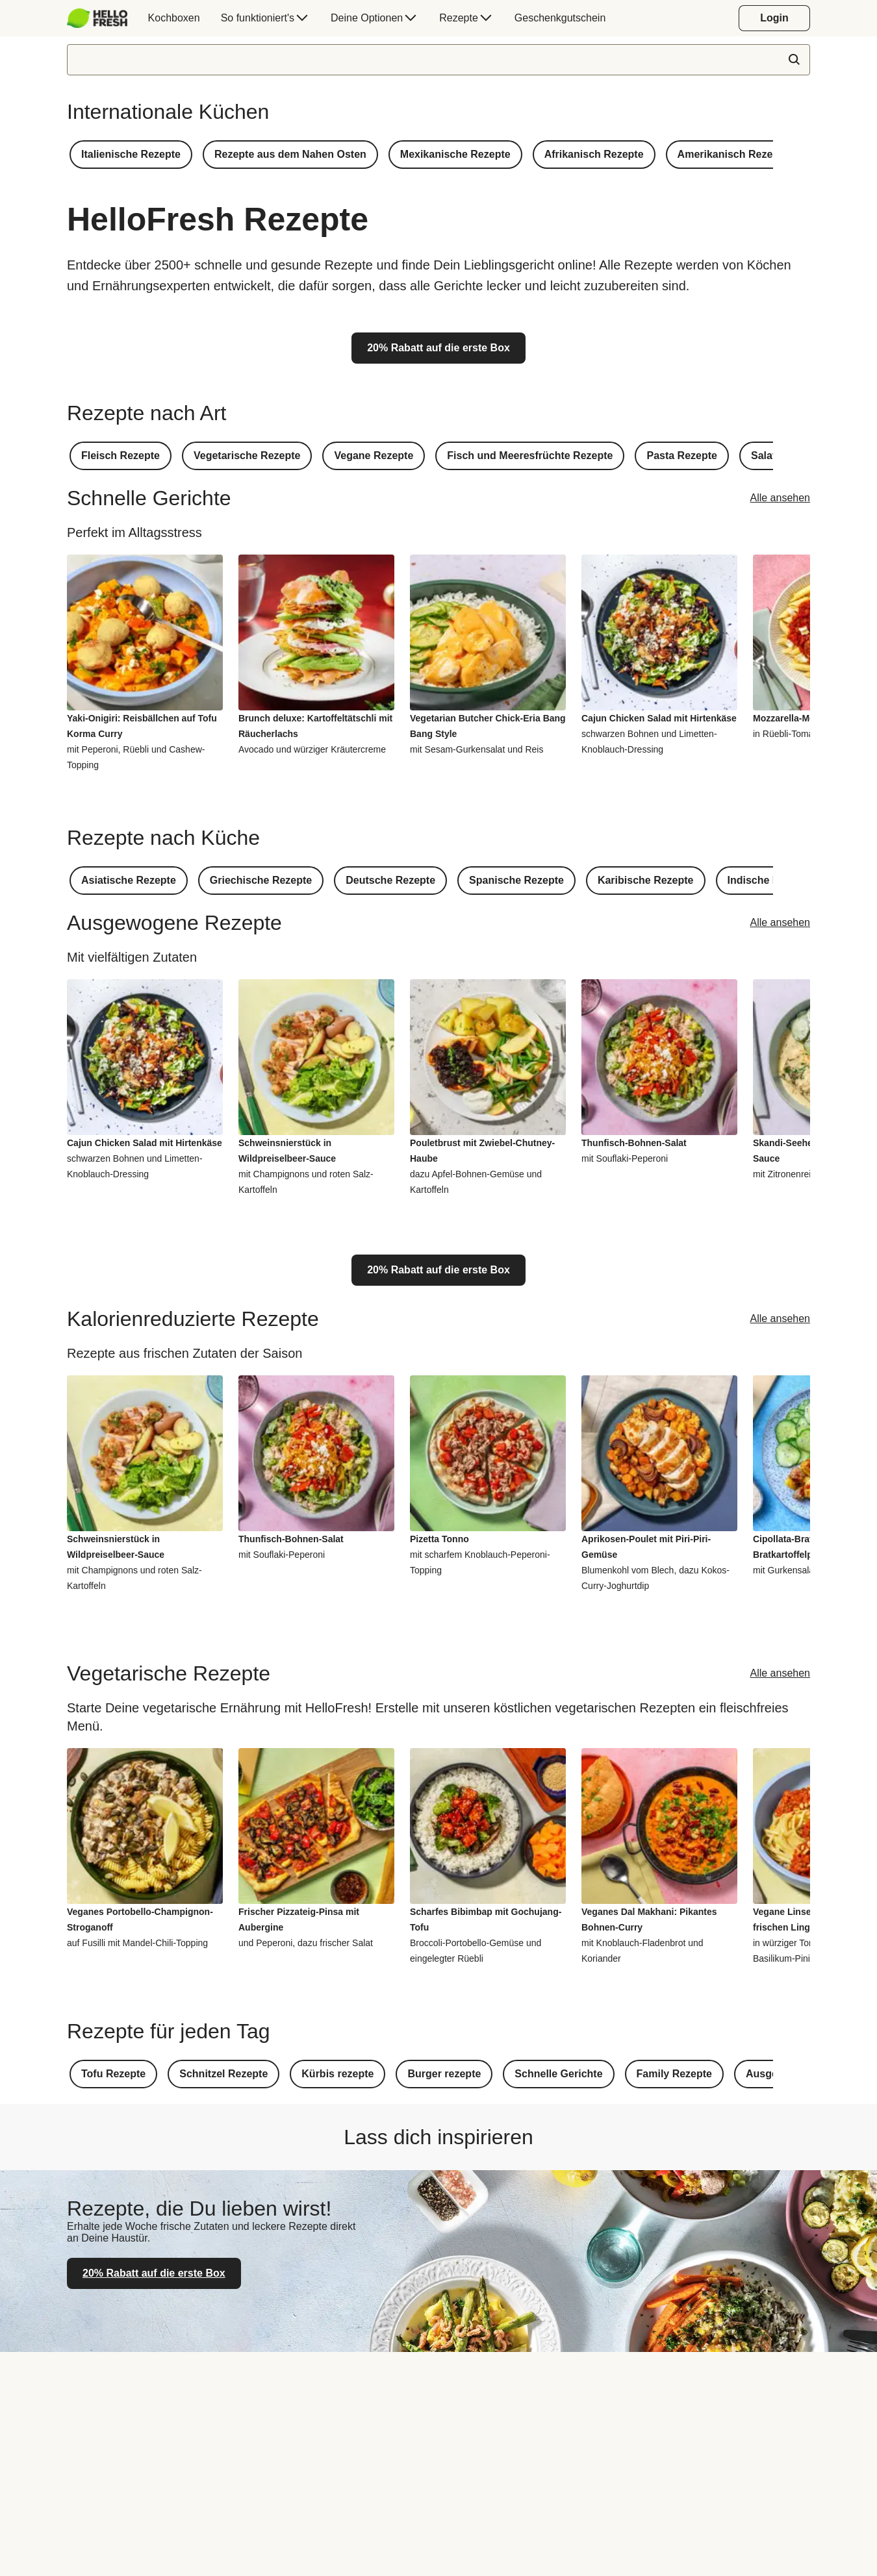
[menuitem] (102, 18)
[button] (131, 154)
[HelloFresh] (97, 18)
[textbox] (438, 59)
